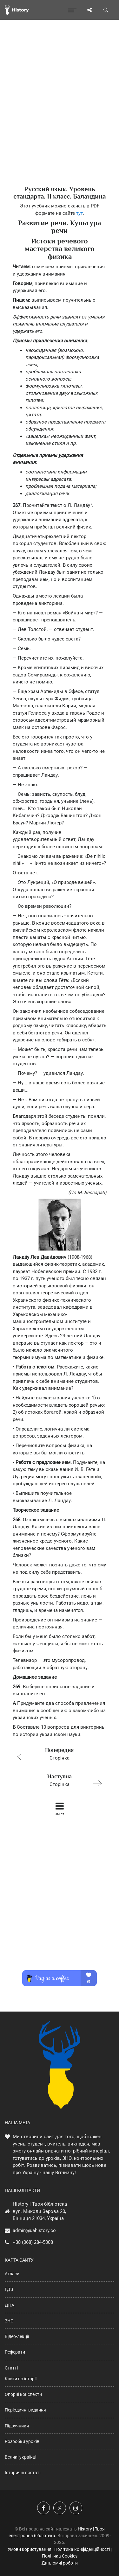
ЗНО (9, 2320)
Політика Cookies (59, 2555)
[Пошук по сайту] (106, 10)
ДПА (9, 2305)
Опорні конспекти (23, 2394)
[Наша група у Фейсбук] (43, 2508)
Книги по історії (20, 2378)
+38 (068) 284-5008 (33, 2242)
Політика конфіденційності (82, 2549)
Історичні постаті (22, 2472)
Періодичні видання (25, 2409)
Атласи (12, 2273)
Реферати (15, 2352)
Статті (11, 2367)
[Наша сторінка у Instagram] (75, 2508)
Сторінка (56, 1753)
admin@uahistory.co (34, 2230)
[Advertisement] (59, 113)
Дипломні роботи (60, 2563)
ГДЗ (9, 2289)
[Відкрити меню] (72, 10)
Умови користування (29, 2549)
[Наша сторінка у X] (59, 2508)
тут (79, 213)
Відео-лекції (17, 2336)
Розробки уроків (22, 2441)
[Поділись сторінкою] (89, 10)
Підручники (17, 2425)
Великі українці (20, 2457)
